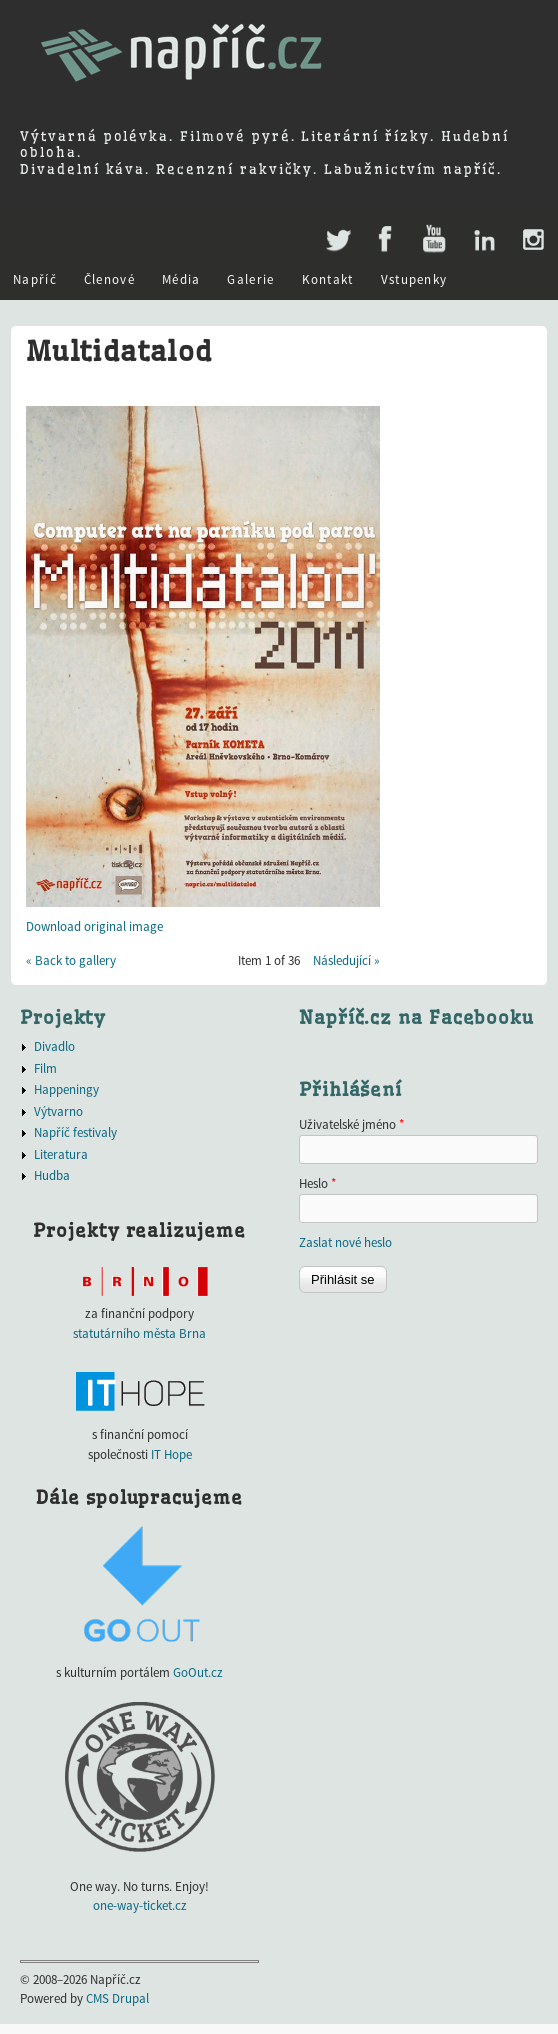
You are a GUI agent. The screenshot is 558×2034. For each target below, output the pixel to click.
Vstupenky (414, 279)
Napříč (35, 279)
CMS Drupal (117, 1998)
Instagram (532, 239)
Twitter (336, 229)
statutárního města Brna (139, 1333)
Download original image (94, 926)
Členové (109, 279)
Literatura (61, 1154)
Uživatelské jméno (351, 1124)
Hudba (52, 1175)
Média (181, 279)
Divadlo (54, 1046)
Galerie (250, 279)
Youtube (433, 239)
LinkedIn (483, 239)
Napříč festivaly (75, 1132)
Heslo (317, 1183)
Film (45, 1068)
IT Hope (171, 1454)
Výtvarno (58, 1111)
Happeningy (66, 1089)
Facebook (385, 239)
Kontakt (328, 279)
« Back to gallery (71, 960)
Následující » (346, 960)
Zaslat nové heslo (345, 1242)
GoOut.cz (198, 1672)
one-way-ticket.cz (140, 1905)
